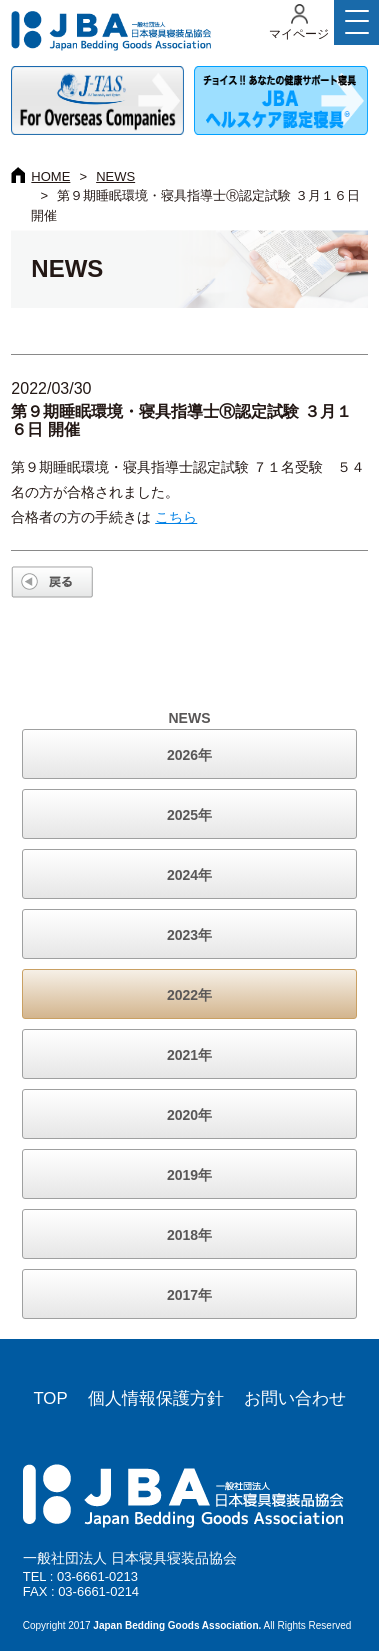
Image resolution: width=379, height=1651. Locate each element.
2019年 (189, 1175)
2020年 (189, 1115)
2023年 (189, 935)
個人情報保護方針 (156, 1398)
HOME (50, 176)
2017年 (189, 1295)
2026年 (189, 755)
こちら (176, 517)
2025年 (189, 815)
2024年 (189, 875)
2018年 (189, 1235)
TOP (50, 1398)
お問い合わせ (295, 1398)
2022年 (189, 995)
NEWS (115, 176)
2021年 (189, 1055)
